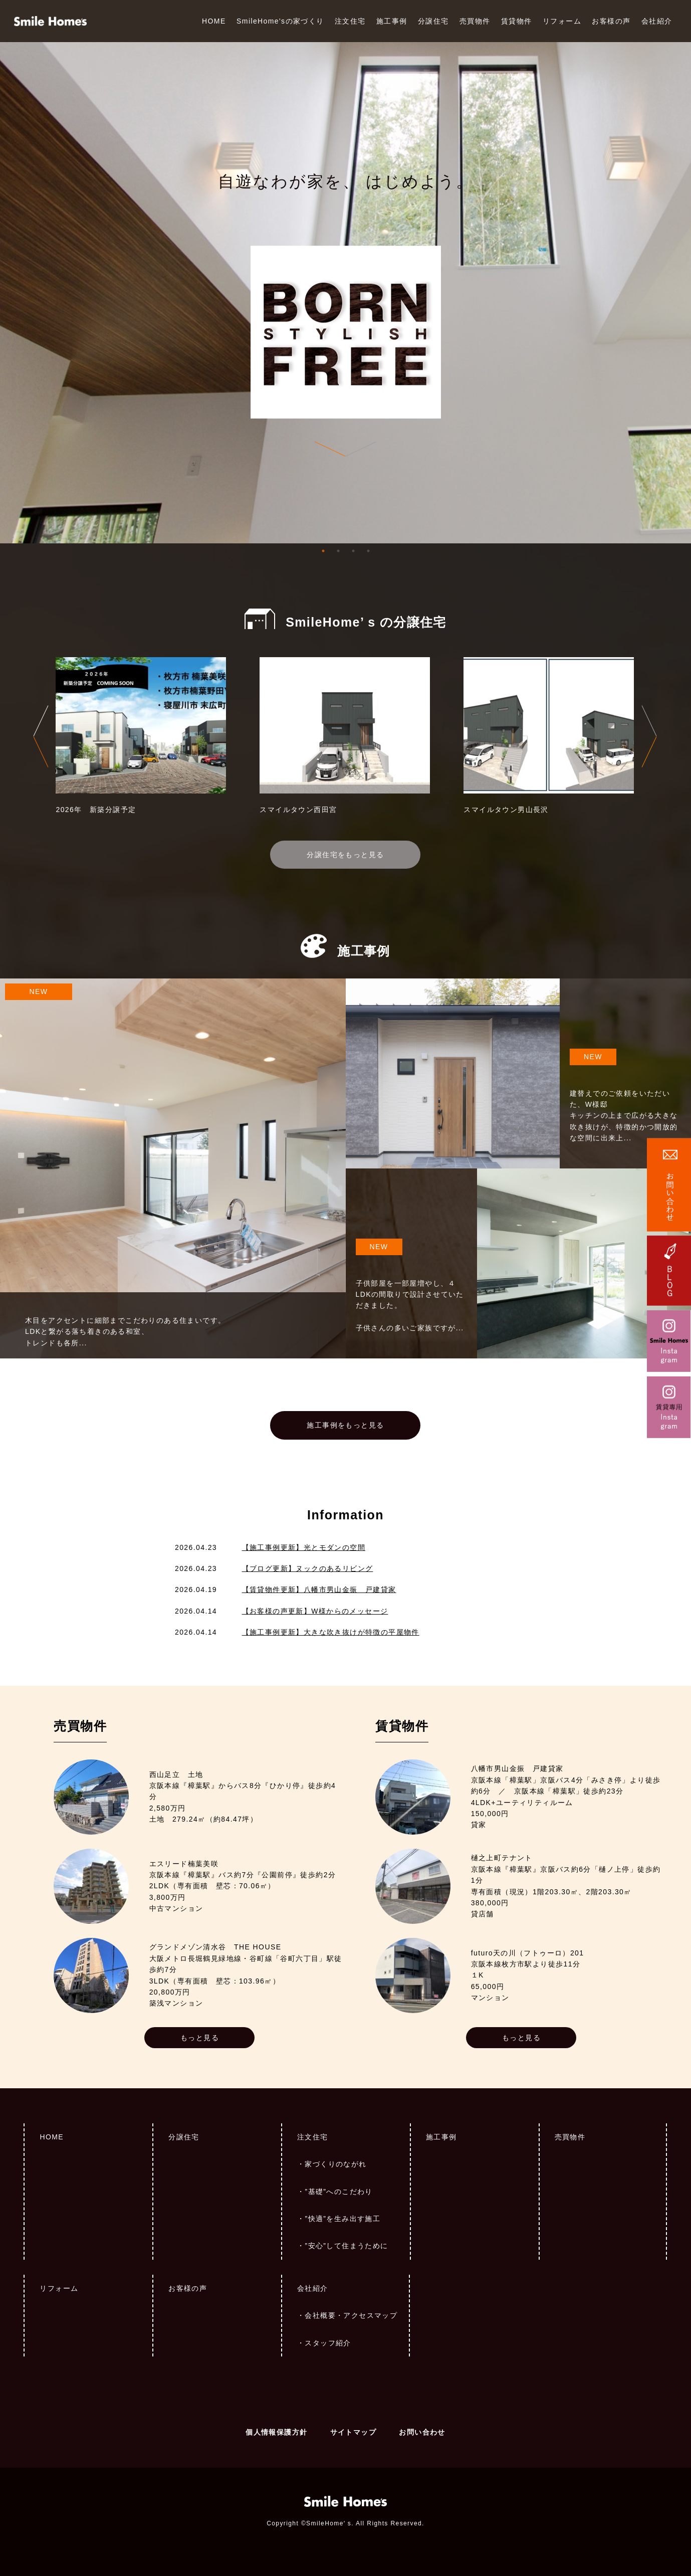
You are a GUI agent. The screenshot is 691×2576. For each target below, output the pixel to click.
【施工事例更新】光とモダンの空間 (303, 1547)
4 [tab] (368, 551)
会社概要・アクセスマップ (351, 2315)
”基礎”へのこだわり (338, 2192)
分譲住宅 (433, 21)
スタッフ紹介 (328, 2343)
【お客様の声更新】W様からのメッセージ (315, 1611)
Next (649, 736)
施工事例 (391, 21)
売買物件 (475, 21)
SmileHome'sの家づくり (280, 21)
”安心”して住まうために (346, 2246)
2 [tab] (338, 551)
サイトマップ (353, 2432)
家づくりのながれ (335, 2164)
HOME (214, 21)
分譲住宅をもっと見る (345, 855)
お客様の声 (611, 21)
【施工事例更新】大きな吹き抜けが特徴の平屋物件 (330, 1632)
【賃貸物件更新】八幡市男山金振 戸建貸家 (319, 1590)
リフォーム (562, 21)
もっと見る (199, 2038)
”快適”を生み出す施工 (342, 2219)
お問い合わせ (422, 2432)
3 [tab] (353, 551)
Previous (41, 736)
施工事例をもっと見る (345, 1425)
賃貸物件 (516, 21)
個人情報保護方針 (276, 2432)
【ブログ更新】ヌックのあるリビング (307, 1568)
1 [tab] (323, 551)
